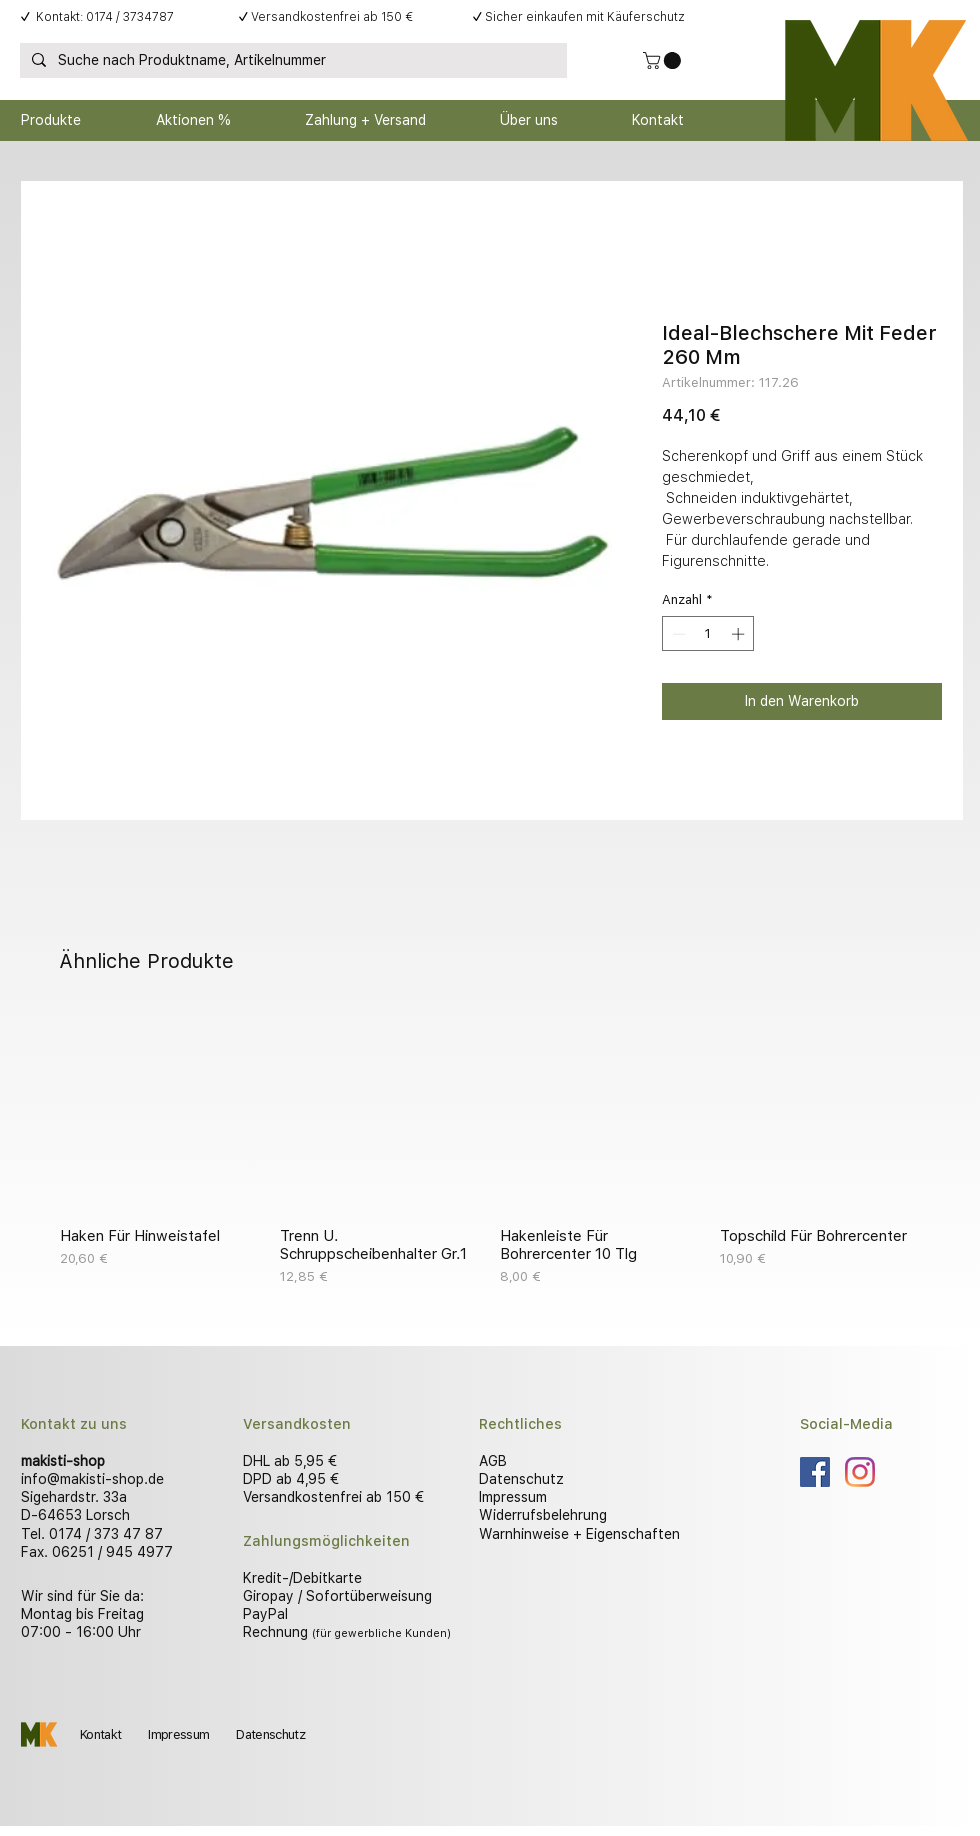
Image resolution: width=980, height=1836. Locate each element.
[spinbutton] (708, 634)
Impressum (513, 1497)
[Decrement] (677, 634)
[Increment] (740, 634)
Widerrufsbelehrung (543, 1515)
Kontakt (100, 1734)
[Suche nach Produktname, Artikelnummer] (291, 61)
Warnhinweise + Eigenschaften (579, 1534)
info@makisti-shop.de (92, 1479)
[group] (490, 1149)
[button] (664, 60)
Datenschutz (521, 1479)
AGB (493, 1461)
